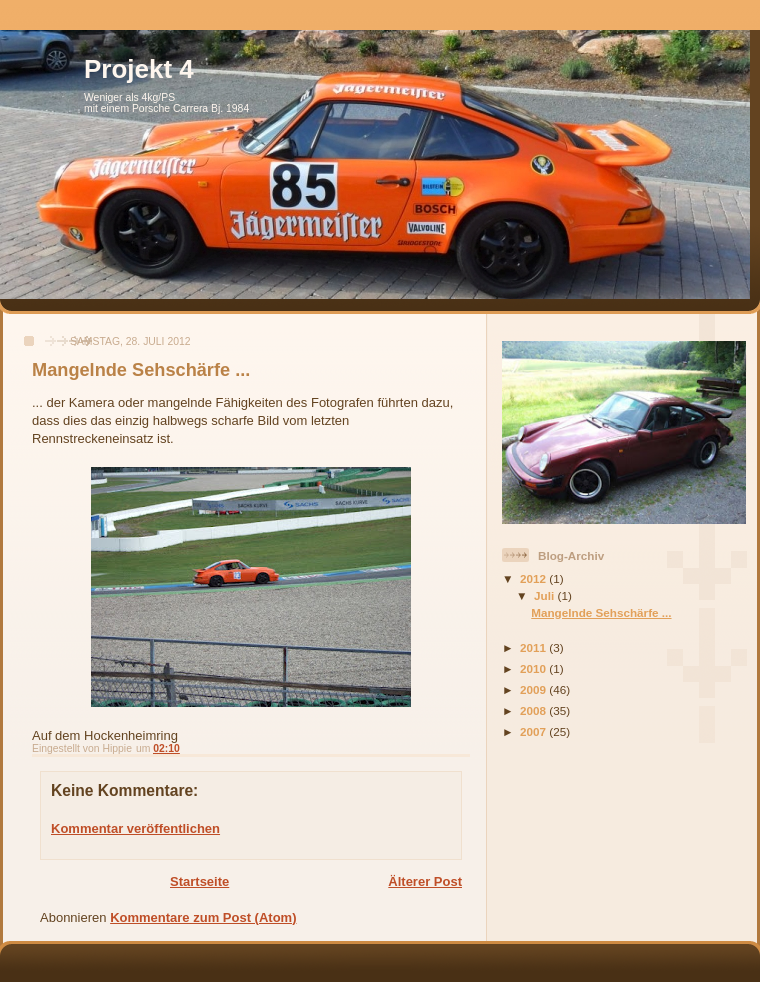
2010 (534, 668)
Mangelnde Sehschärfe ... (601, 612)
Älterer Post (425, 881)
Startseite (199, 881)
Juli (545, 595)
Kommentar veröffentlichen (135, 828)
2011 (534, 647)
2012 (534, 578)
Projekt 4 (139, 69)
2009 (534, 689)
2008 (534, 710)
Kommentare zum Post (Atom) (203, 917)
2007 (534, 731)
